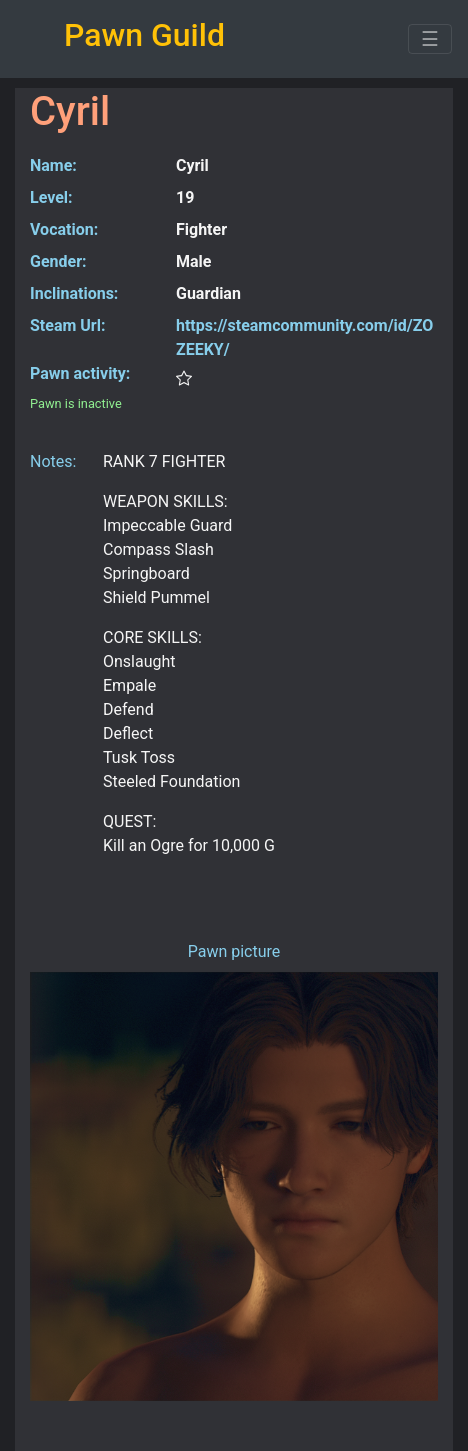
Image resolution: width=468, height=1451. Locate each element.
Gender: (58, 261)
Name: (53, 165)
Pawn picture (234, 951)
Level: (51, 197)
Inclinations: (74, 293)
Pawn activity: (80, 373)
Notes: (53, 461)
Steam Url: (67, 325)
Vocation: (64, 229)
